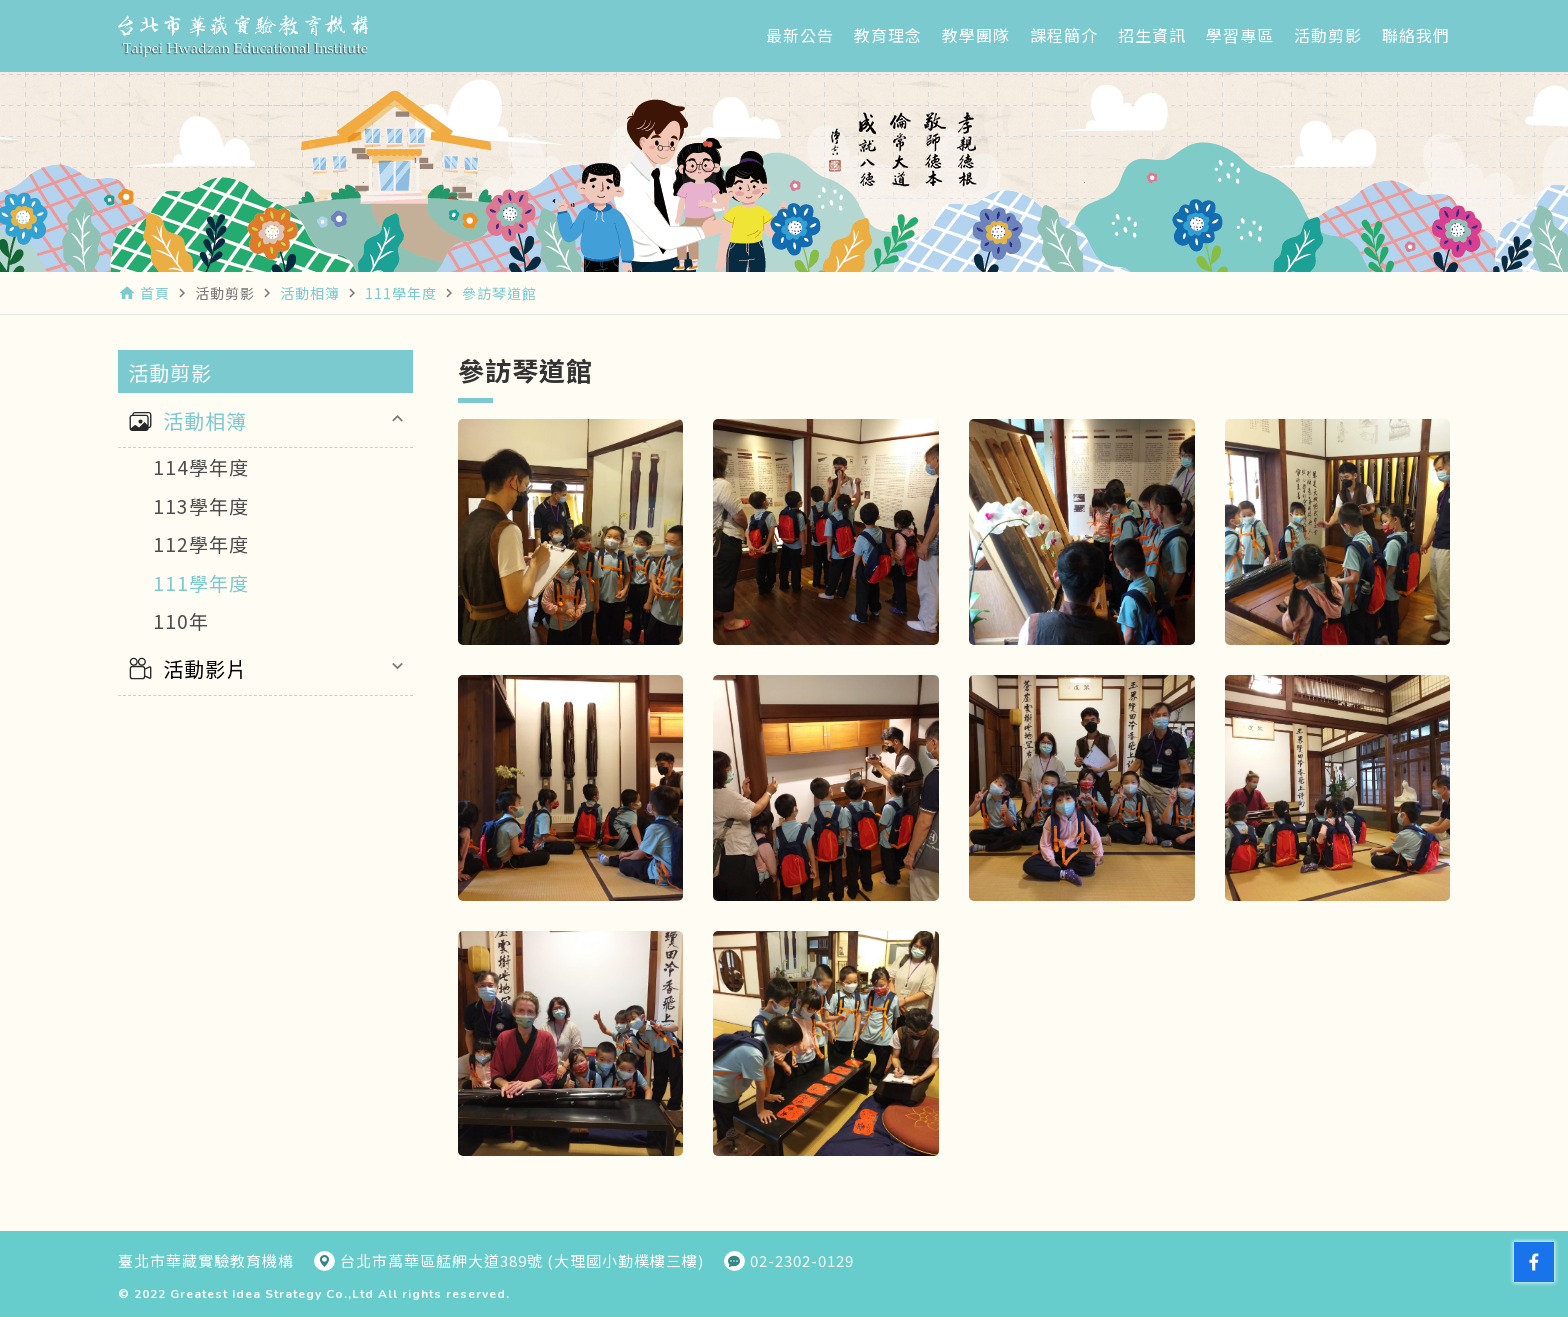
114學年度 (201, 466)
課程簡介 (1064, 35)
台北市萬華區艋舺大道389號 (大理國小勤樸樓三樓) (522, 1261)
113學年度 (201, 505)
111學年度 (201, 582)
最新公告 (800, 35)
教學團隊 (976, 35)
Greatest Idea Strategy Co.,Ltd (272, 1294)
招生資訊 (1152, 35)
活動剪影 (1328, 35)
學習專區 (1240, 35)
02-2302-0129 (802, 1261)
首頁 (155, 293)
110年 (181, 620)
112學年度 (201, 543)
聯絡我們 (1416, 35)
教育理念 (888, 35)
